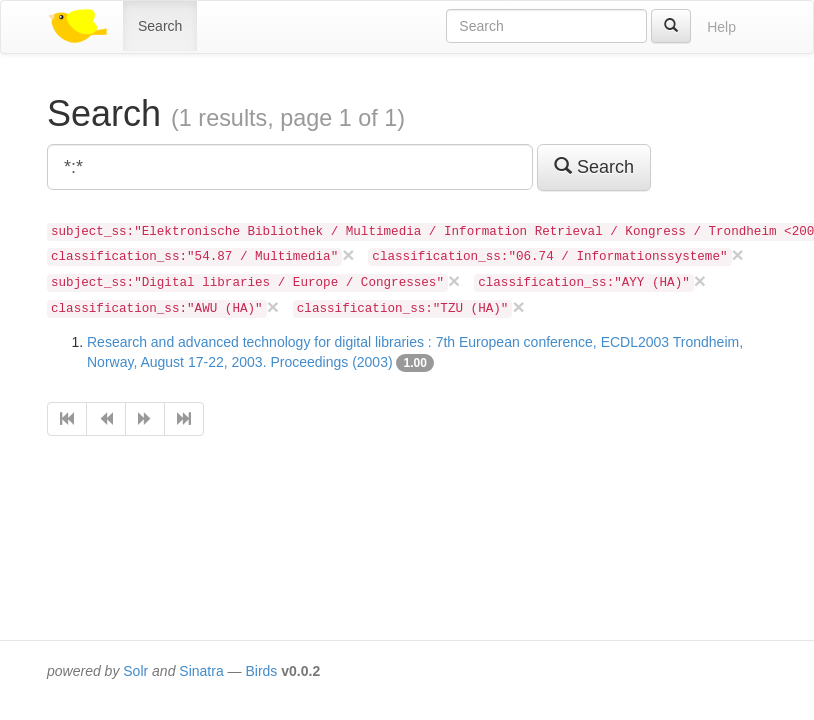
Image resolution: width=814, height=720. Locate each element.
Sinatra (201, 671)
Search (160, 26)
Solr (135, 671)
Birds (261, 671)
